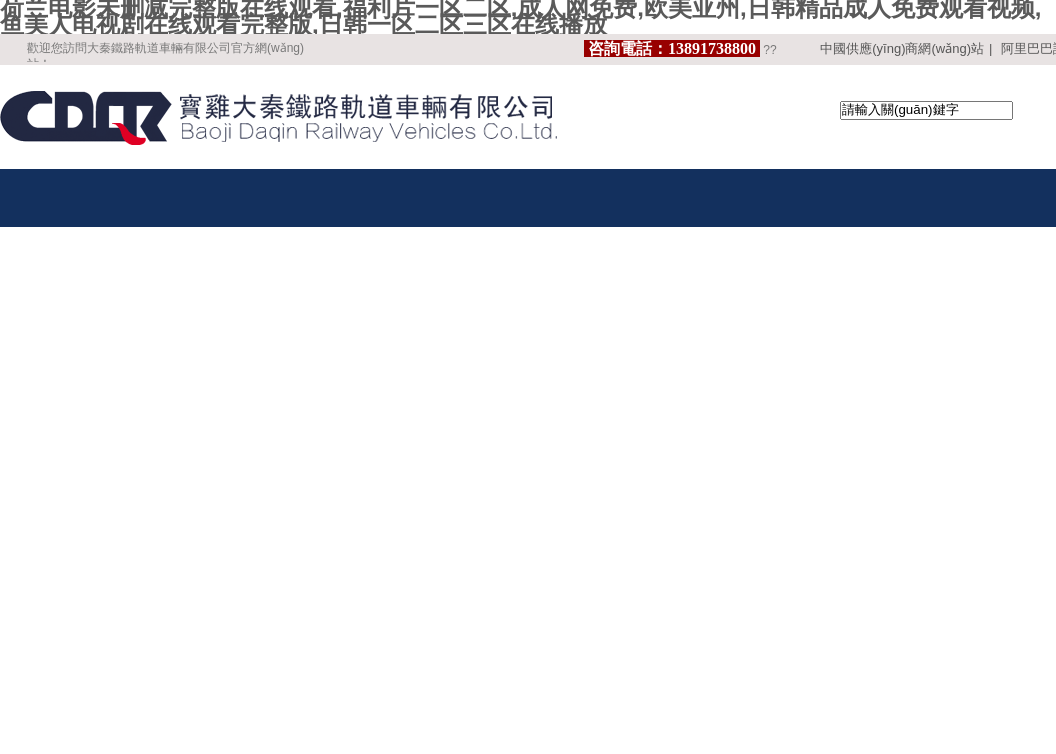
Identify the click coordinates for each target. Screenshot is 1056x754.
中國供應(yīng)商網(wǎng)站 (902, 48)
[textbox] (926, 110)
